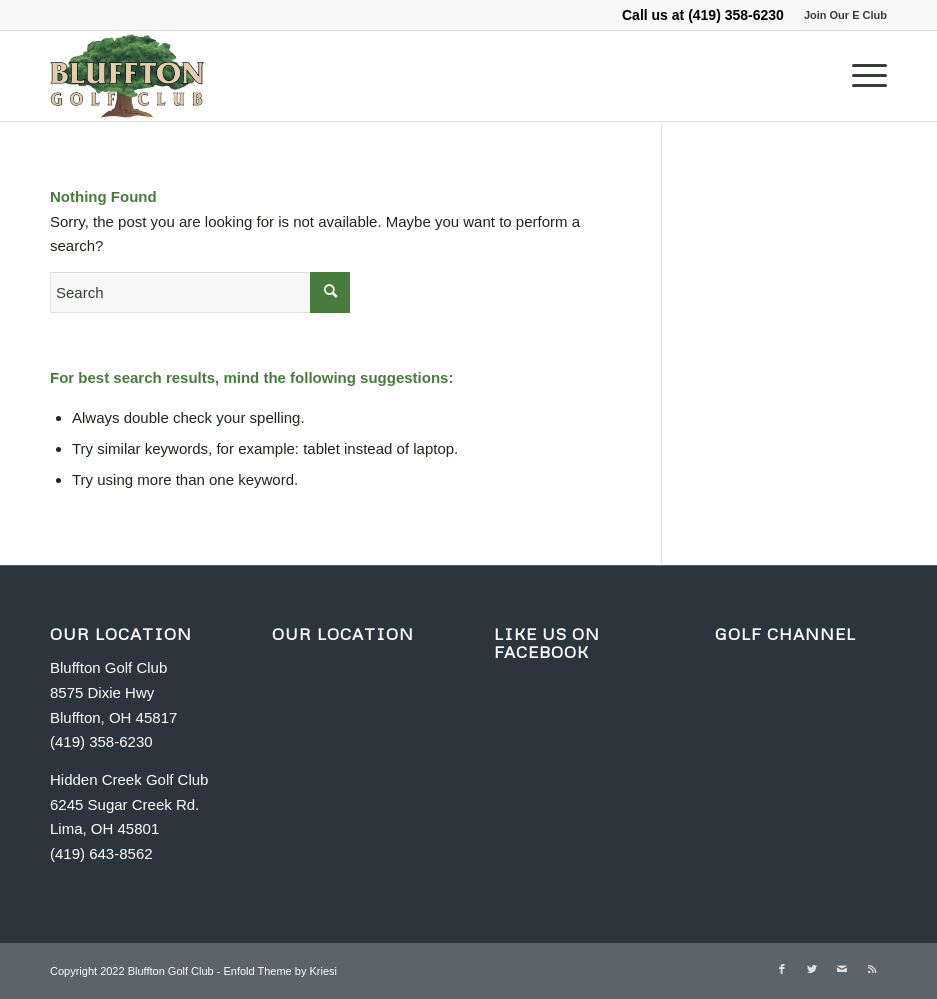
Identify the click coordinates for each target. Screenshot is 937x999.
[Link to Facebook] (782, 969)
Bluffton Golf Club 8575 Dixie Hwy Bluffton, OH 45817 (113, 692)
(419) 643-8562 (101, 853)
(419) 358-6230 (736, 15)
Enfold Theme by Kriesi (280, 971)
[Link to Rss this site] (872, 969)
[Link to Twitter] (812, 969)
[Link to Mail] (842, 969)
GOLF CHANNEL (785, 634)
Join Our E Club (845, 15)
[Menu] (859, 76)
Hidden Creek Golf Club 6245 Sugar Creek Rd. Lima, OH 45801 (129, 804)
